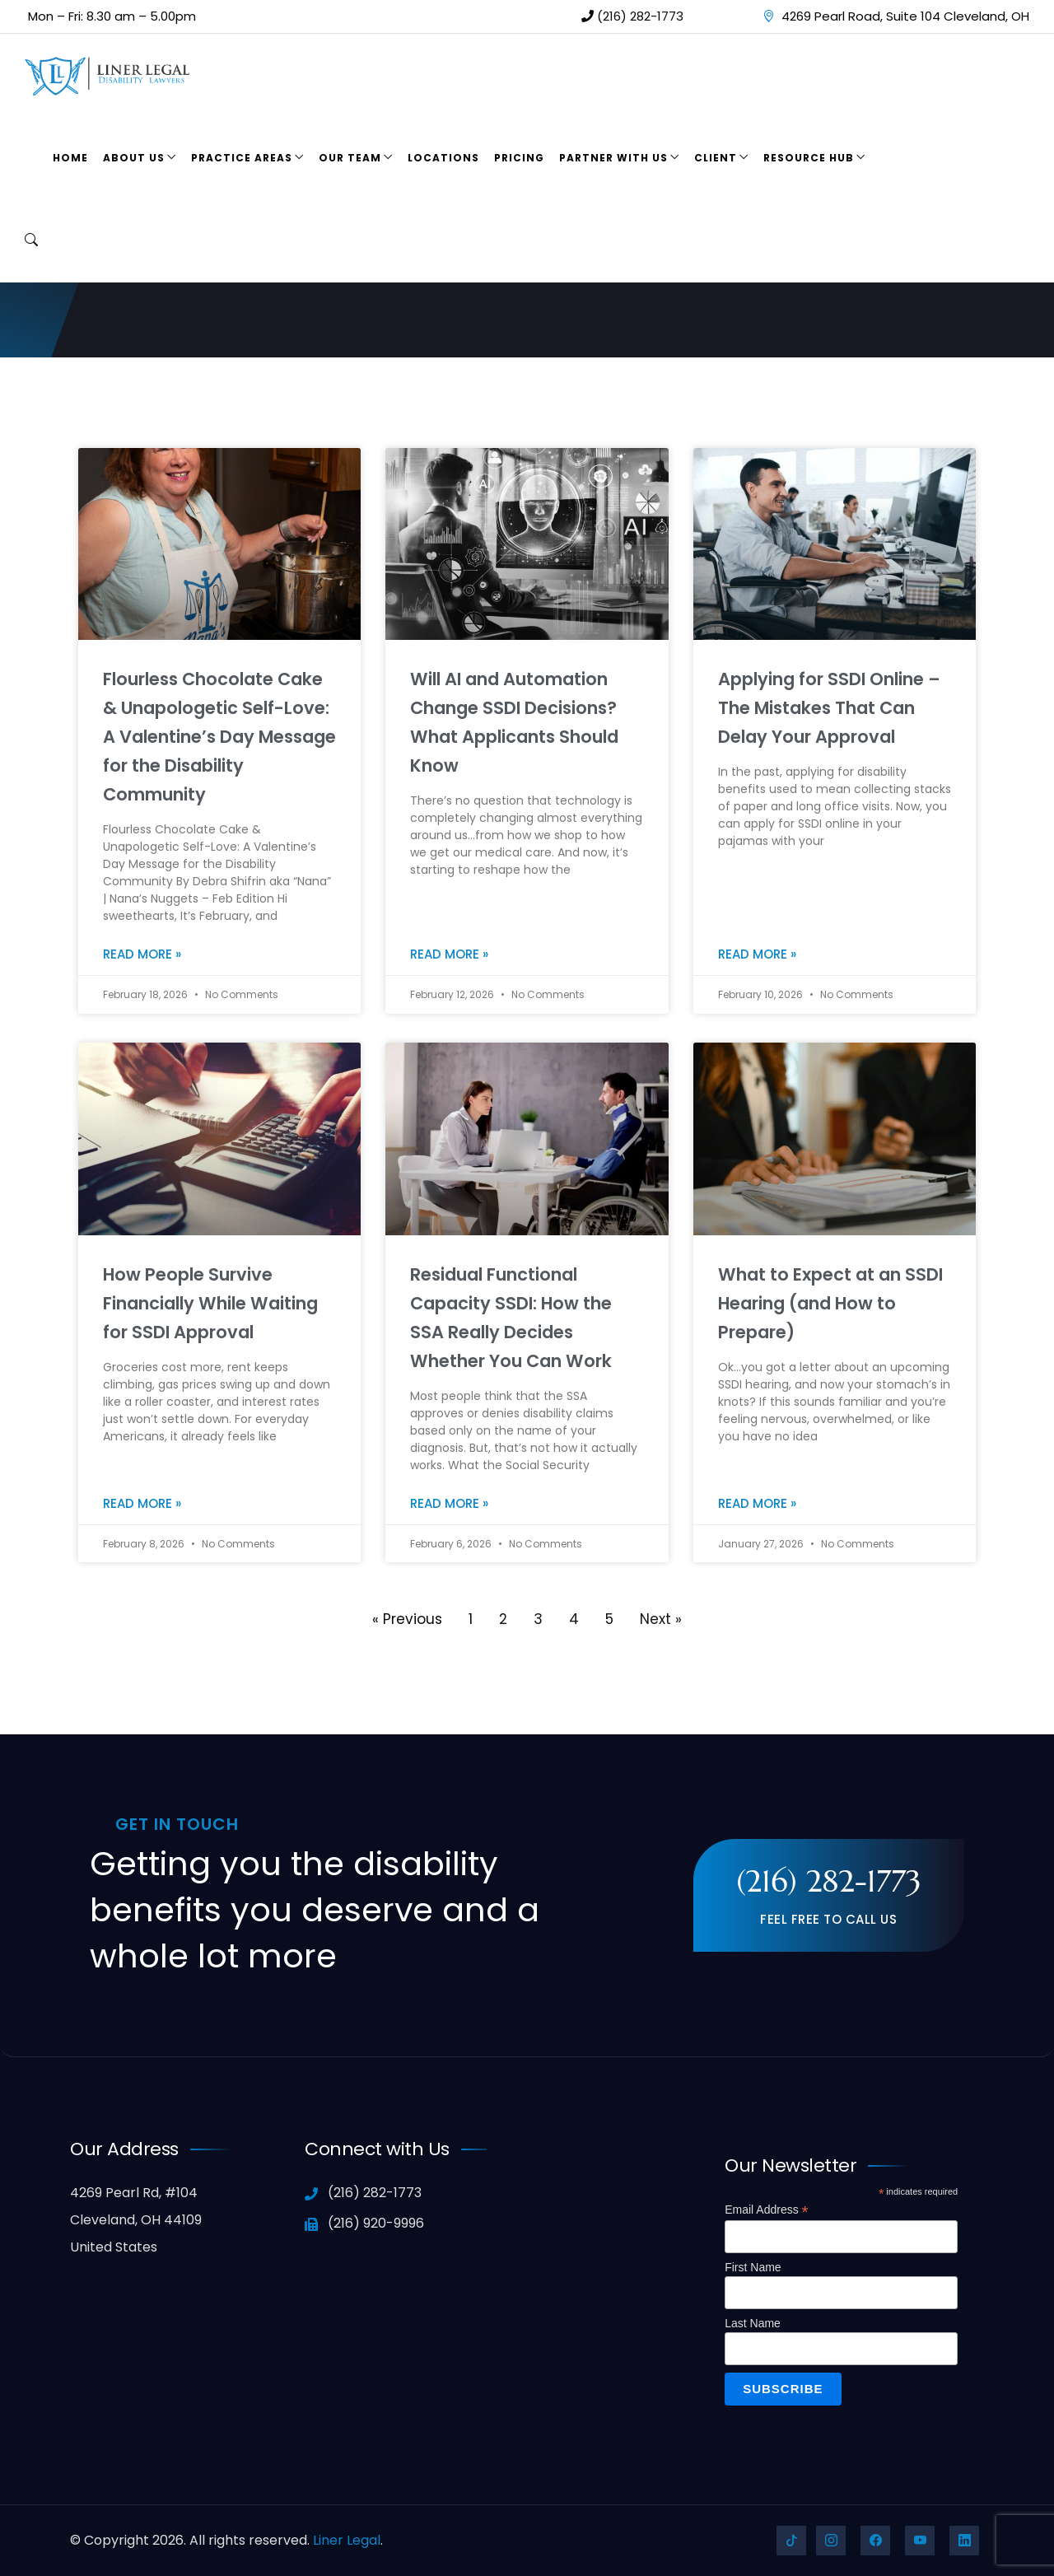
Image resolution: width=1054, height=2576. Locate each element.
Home (70, 158)
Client (715, 158)
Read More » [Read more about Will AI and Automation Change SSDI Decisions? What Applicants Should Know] (449, 954)
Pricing (519, 158)
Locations (443, 158)
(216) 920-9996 (364, 2223)
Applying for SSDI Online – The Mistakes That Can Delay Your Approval (829, 708)
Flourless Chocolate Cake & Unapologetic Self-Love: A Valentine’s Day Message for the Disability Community (219, 736)
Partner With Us (613, 158)
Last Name (753, 2323)
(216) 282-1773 (632, 16)
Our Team (350, 158)
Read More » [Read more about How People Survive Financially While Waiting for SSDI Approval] (142, 1503)
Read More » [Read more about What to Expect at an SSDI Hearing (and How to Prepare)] (757, 1503)
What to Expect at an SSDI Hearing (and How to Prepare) (830, 1303)
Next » (661, 1619)
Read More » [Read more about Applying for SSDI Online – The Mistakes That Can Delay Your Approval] (757, 954)
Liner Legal (346, 2540)
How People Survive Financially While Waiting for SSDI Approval (210, 1303)
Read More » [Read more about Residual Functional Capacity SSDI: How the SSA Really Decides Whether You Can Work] (449, 1503)
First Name (753, 2267)
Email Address (767, 2210)
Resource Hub (808, 158)
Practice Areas (241, 158)
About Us (134, 158)
